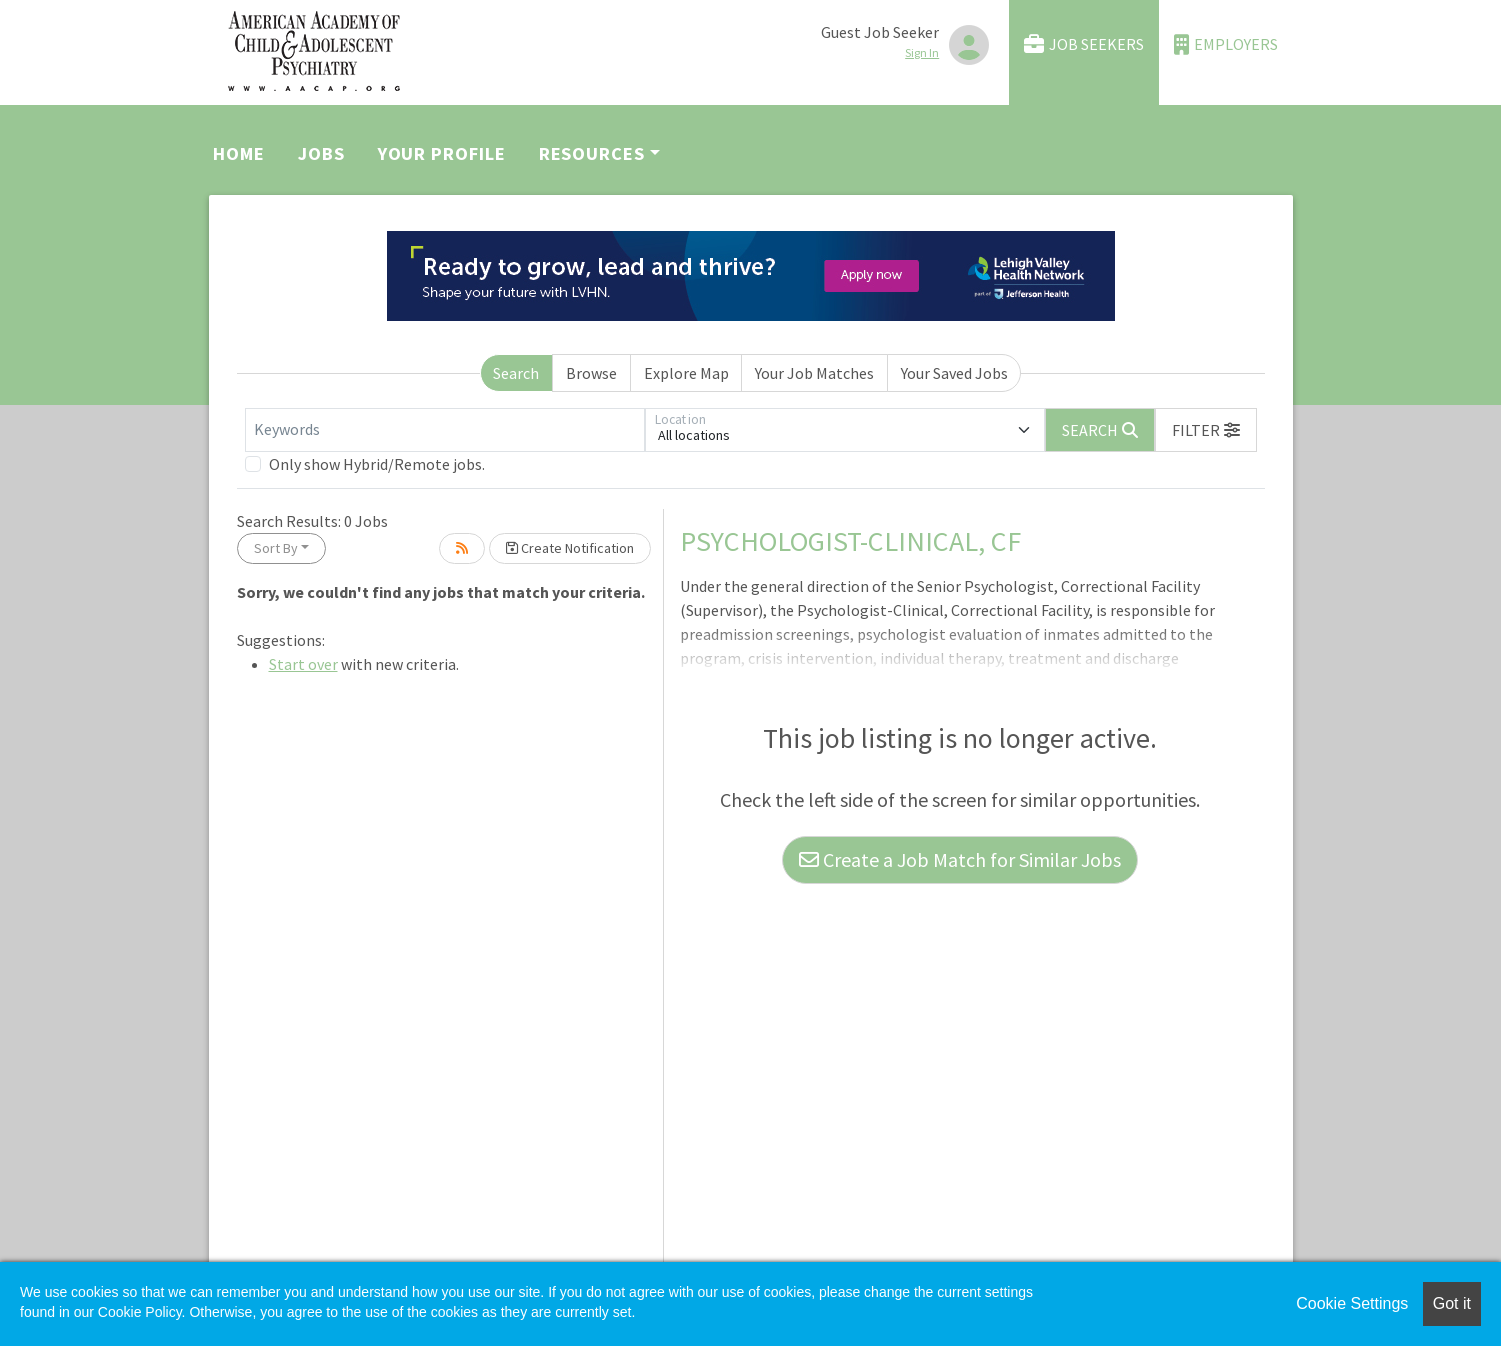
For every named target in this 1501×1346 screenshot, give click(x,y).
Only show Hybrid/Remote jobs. (377, 464)
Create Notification (570, 548)
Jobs (321, 153)
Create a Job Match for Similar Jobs (960, 859)
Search (516, 373)
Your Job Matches (814, 373)
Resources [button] (592, 153)
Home (239, 153)
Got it (1452, 1303)
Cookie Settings (1352, 1303)
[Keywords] (445, 430)
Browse (591, 373)
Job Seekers (1084, 44)
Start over (303, 664)
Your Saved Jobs (954, 373)
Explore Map (686, 373)
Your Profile (442, 153)
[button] (1206, 430)
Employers (1226, 44)
